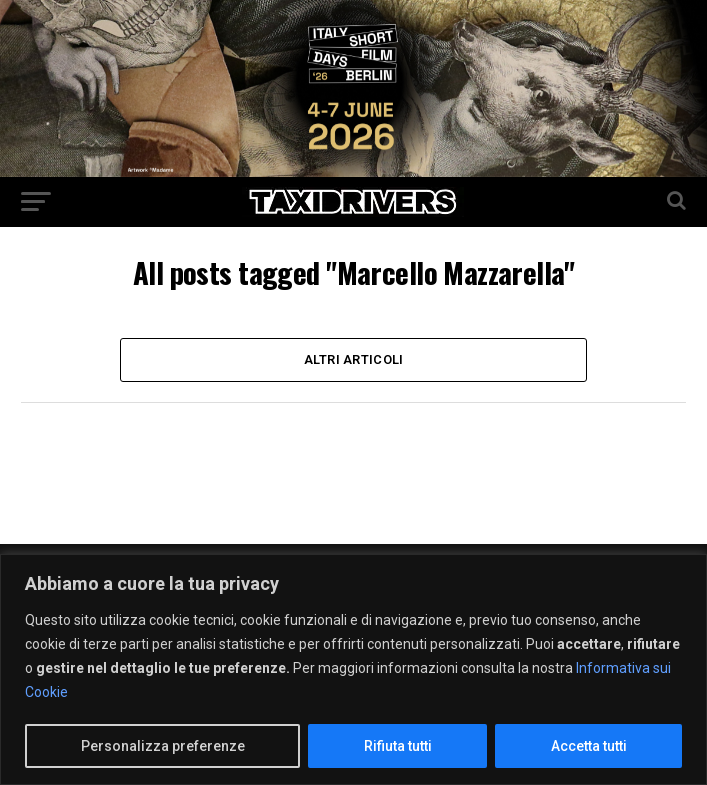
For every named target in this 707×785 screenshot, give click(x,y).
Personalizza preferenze (163, 746)
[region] (353, 669)
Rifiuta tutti (398, 746)
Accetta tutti (589, 746)
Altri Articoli (354, 359)
